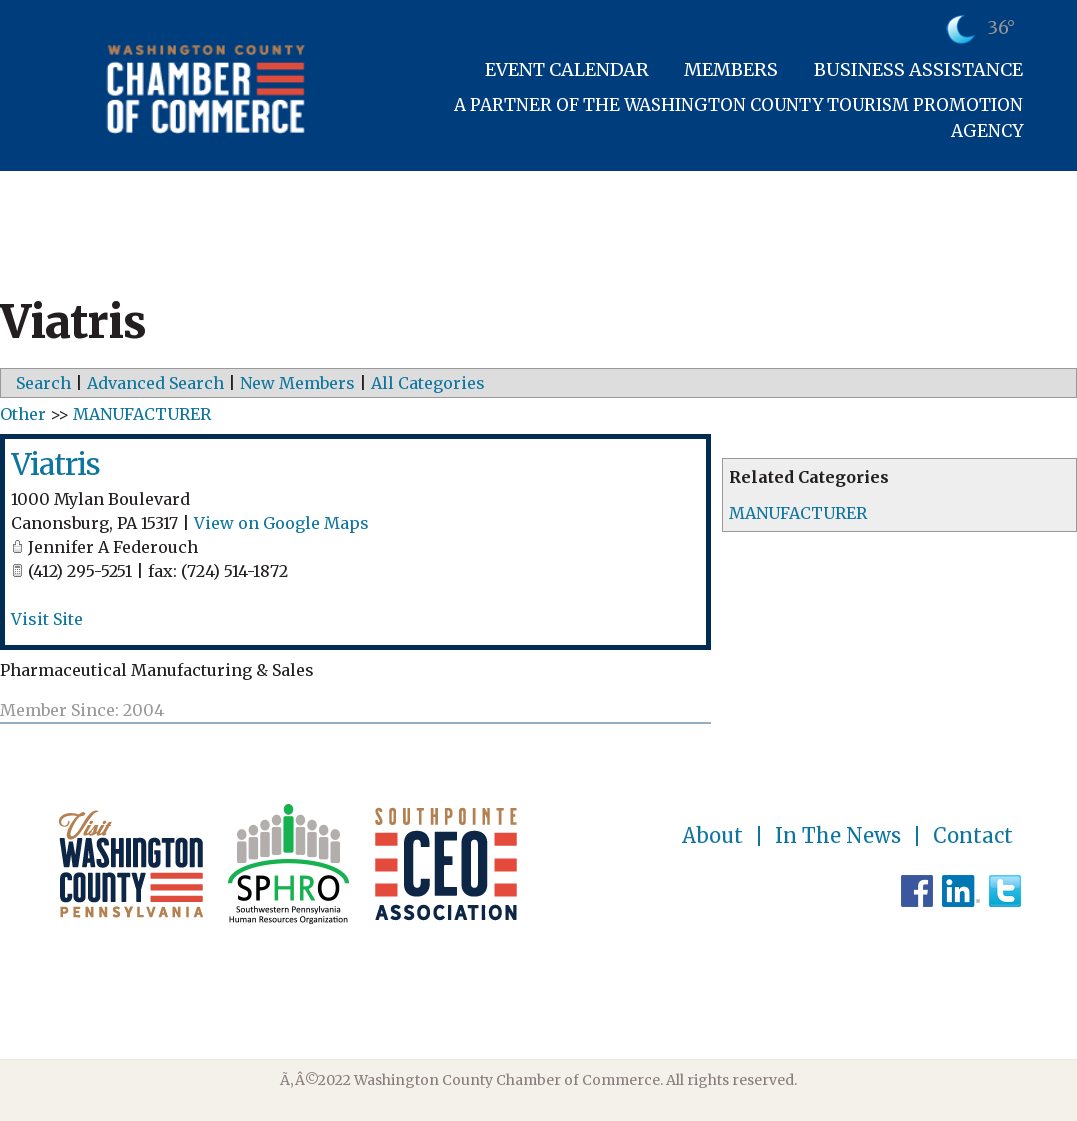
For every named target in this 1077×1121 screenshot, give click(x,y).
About (712, 836)
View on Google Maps (281, 523)
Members (731, 69)
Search (43, 383)
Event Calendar (567, 69)
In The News (838, 836)
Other (23, 414)
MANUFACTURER (798, 513)
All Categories (428, 383)
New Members (297, 383)
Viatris (55, 464)
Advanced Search (155, 383)
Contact (973, 836)
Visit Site (47, 619)
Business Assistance (918, 69)
